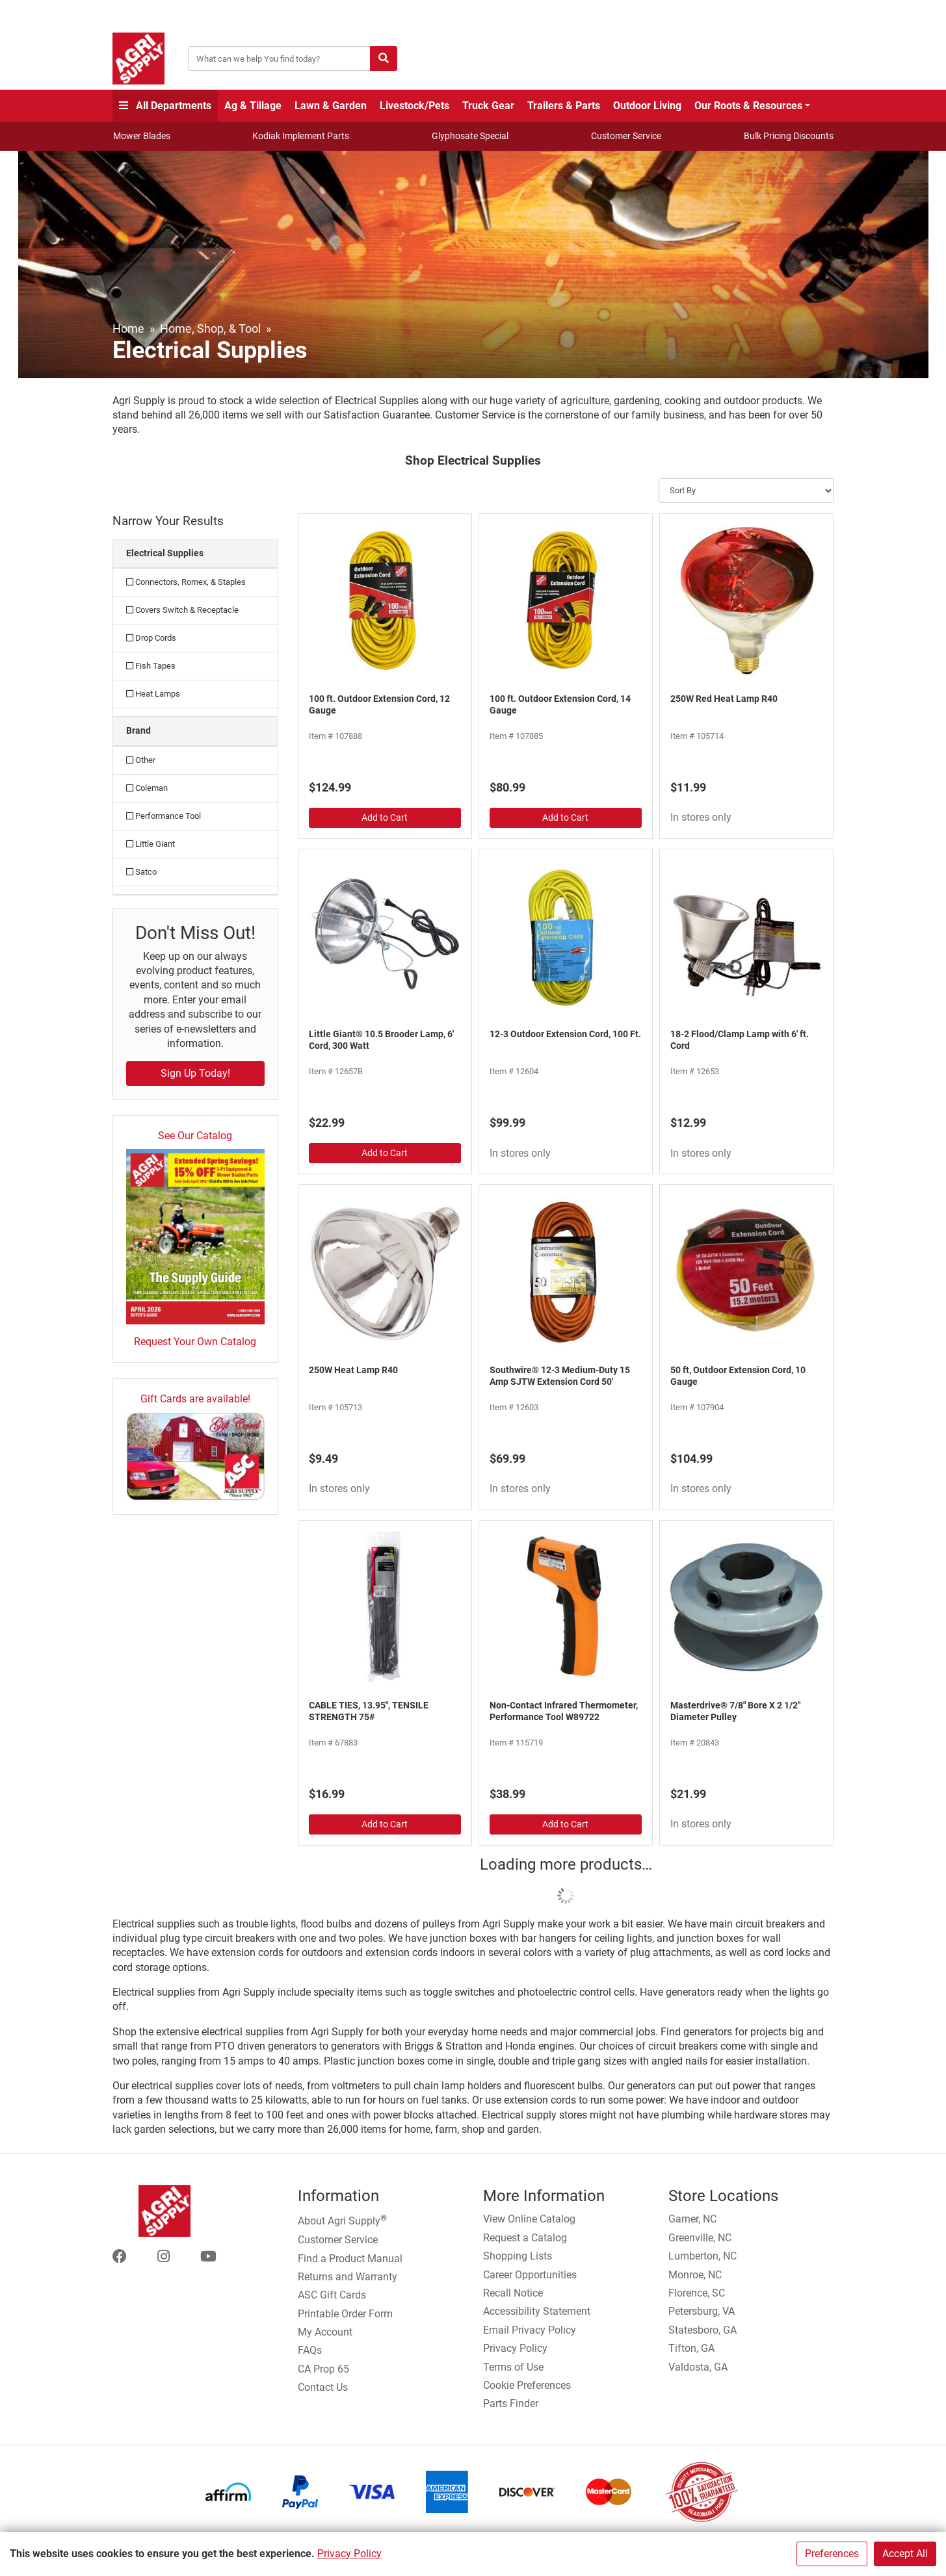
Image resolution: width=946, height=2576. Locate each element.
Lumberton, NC (702, 2256)
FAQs (310, 2350)
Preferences (832, 2553)
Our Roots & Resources (748, 105)
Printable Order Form (345, 2314)
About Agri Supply (342, 2220)
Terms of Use (513, 2367)
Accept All (905, 2553)
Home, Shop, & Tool (210, 328)
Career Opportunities (530, 2275)
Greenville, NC (699, 2238)
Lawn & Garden (331, 105)
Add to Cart (384, 817)
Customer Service (626, 136)
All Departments (165, 105)
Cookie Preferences (527, 2385)
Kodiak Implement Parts (300, 136)
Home (128, 328)
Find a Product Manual (350, 2258)
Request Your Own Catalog (195, 1341)
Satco (141, 872)
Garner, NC (692, 2219)
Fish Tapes (151, 666)
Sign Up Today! (195, 1073)
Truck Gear (488, 105)
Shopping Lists (517, 2256)
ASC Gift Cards (332, 2295)
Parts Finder (510, 2403)
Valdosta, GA (698, 2367)
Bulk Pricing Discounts (789, 136)
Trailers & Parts (563, 105)
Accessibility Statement (536, 2311)
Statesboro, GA (702, 2330)
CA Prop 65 (323, 2369)
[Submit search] (383, 58)
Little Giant (150, 844)
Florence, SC (696, 2293)
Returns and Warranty (347, 2277)
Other (140, 760)
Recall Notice (513, 2293)
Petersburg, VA (701, 2311)
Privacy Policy (349, 2553)
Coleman (147, 788)
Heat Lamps (153, 694)
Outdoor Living (647, 105)
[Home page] (138, 58)
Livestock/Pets (414, 105)
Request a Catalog (525, 2238)
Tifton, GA (691, 2348)
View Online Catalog (529, 2219)
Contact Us (323, 2387)
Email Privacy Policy (529, 2330)
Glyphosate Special (470, 136)
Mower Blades (141, 136)
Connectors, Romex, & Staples (186, 582)
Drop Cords (151, 638)
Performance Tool (163, 816)
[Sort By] (746, 490)
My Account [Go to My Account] (325, 2332)
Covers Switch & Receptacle (182, 610)
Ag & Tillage (253, 105)
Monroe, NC (695, 2275)
